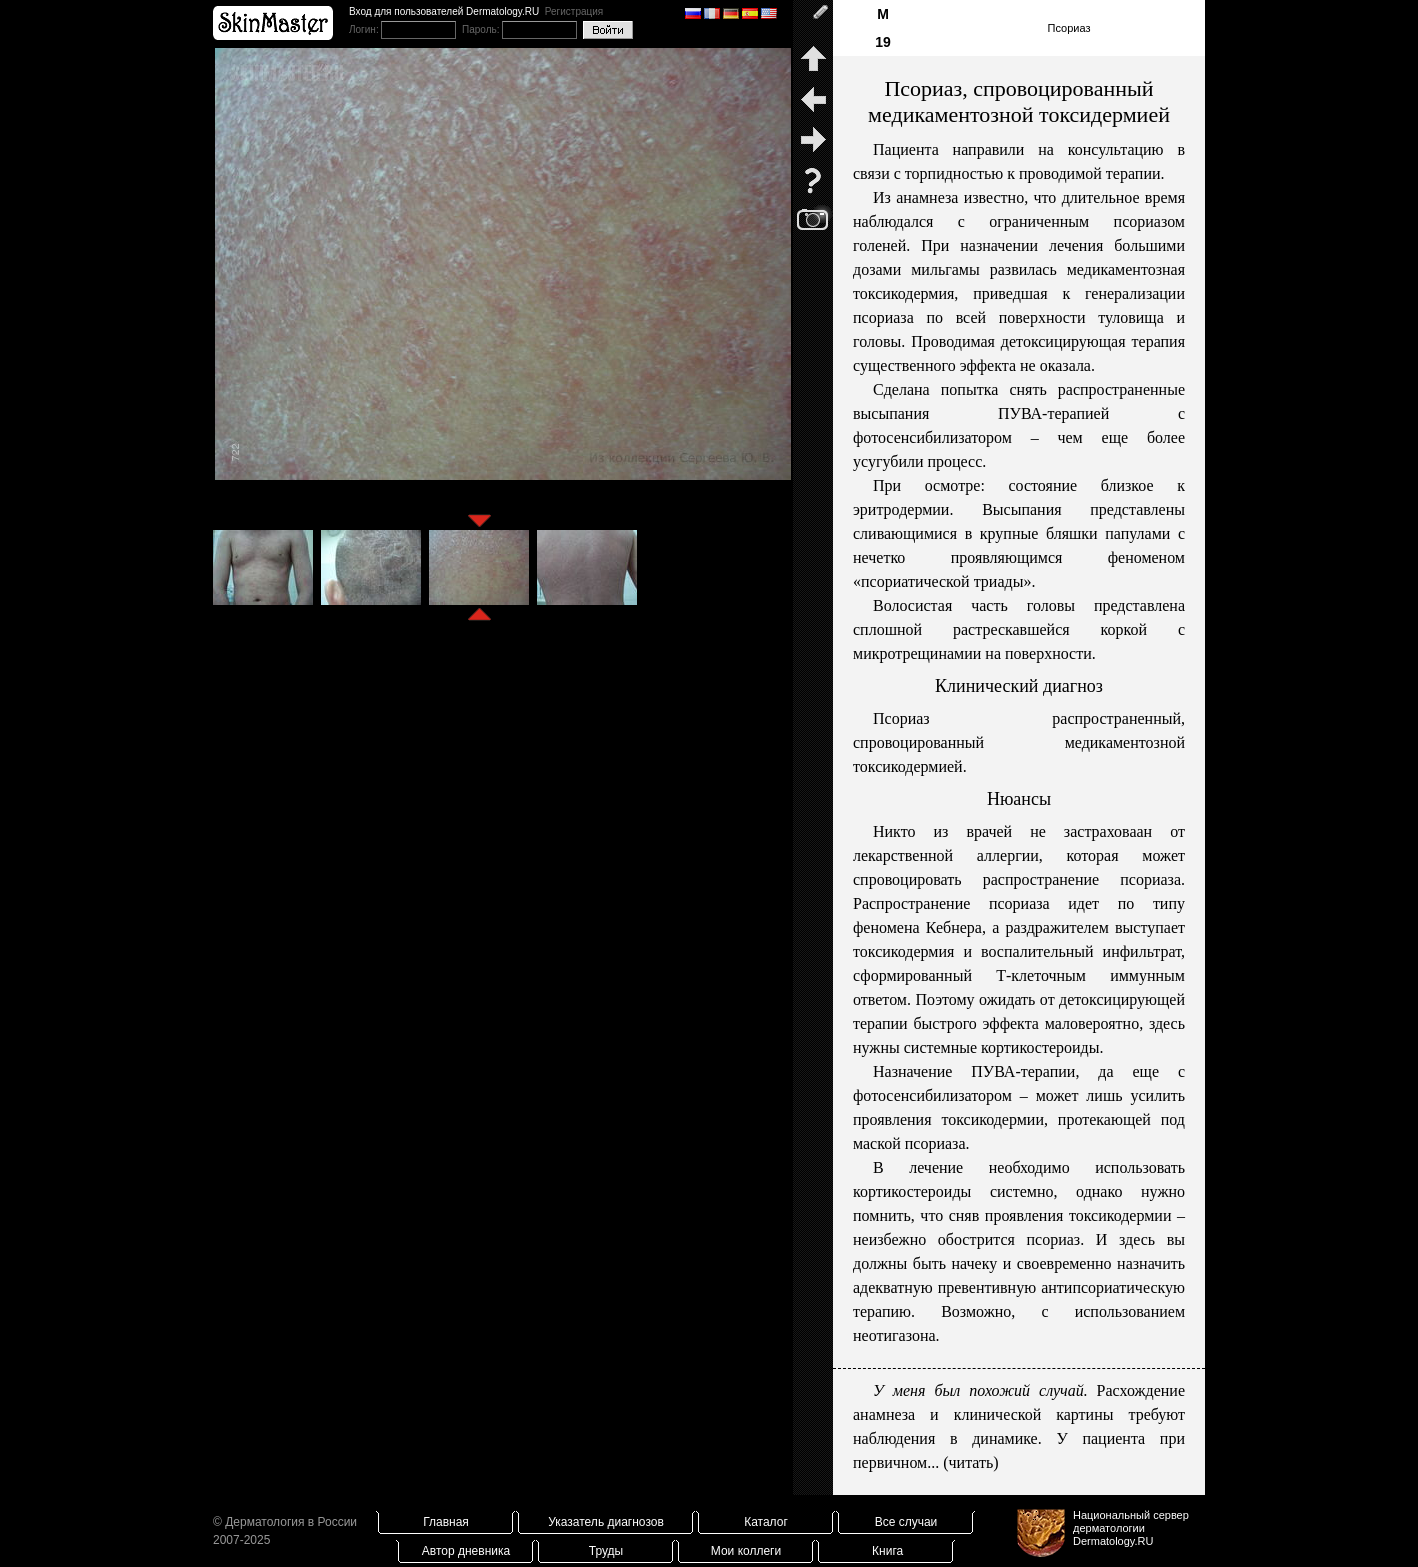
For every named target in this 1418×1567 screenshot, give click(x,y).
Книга (887, 1551)
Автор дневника (466, 1551)
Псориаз (1069, 28)
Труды (606, 1551)
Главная (446, 1522)
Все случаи (906, 1522)
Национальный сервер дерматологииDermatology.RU (1131, 1528)
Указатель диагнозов (606, 1522)
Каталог (766, 1522)
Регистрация (574, 11)
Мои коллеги (746, 1551)
